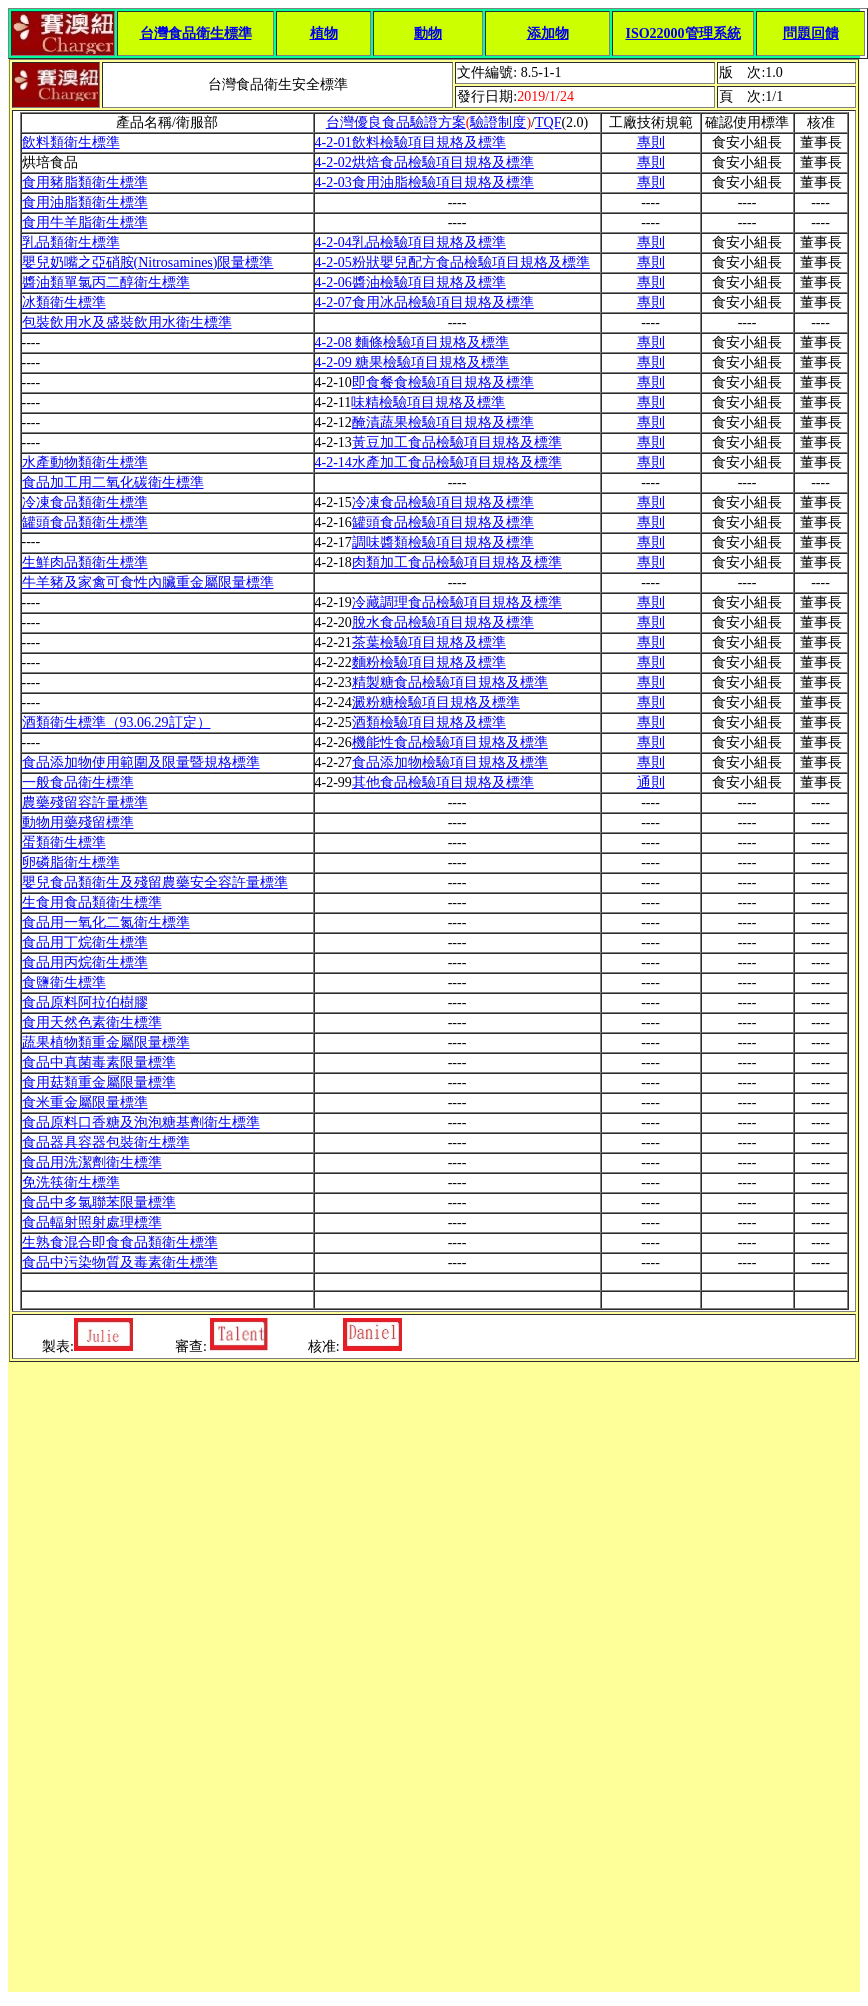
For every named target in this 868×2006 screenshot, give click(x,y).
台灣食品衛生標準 (196, 33)
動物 (428, 33)
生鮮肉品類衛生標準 (85, 562)
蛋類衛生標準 (64, 842)
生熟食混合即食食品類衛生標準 (120, 1242)
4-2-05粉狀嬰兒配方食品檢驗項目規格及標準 (452, 262)
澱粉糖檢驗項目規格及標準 (436, 702)
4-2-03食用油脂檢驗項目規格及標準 (424, 182)
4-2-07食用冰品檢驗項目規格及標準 (424, 302)
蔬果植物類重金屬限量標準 (106, 1042)
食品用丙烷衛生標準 (85, 962)
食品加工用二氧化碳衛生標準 (113, 482)
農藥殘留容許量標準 (85, 802)
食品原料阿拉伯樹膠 (85, 1002)
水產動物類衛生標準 (85, 462)
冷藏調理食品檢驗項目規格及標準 (457, 602)
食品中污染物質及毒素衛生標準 (120, 1262)
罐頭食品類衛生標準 (85, 522)
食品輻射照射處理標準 (92, 1222)
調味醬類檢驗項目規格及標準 (443, 542)
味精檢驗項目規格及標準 (428, 402)
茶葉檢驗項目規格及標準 (429, 642)
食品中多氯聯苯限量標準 (99, 1202)
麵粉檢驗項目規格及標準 (429, 662)
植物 (324, 33)
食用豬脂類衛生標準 (85, 182)
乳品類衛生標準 (71, 242)
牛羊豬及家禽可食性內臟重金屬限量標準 (148, 582)
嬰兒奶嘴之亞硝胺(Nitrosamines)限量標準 (148, 262)
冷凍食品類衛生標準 (85, 502)
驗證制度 (498, 122)
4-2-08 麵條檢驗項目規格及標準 (412, 342)
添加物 (548, 33)
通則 (651, 782)
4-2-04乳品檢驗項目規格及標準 (410, 242)
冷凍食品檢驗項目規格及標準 (443, 502)
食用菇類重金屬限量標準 (99, 1082)
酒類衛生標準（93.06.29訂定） (116, 722)
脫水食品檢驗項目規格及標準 (443, 622)
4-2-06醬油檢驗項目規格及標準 (410, 282)
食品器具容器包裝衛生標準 (106, 1142)
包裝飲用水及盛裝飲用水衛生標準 (127, 322)
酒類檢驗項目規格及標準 (429, 722)
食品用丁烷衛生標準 (85, 942)
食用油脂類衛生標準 (85, 202)
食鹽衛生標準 (64, 982)
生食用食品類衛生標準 (92, 902)
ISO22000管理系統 (682, 33)
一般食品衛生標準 (78, 782)
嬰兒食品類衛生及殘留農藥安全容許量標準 (155, 882)
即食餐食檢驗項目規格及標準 (443, 382)
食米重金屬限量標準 (85, 1102)
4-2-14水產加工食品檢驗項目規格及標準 (438, 462)
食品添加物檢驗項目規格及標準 (450, 762)
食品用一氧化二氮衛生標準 (106, 922)
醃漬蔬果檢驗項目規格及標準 (443, 422)
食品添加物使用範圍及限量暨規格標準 (141, 762)
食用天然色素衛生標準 (92, 1022)
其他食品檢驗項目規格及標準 (443, 782)
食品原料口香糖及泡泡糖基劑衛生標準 (141, 1122)
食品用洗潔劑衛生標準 (92, 1162)
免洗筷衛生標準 (71, 1182)
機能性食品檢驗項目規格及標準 (450, 742)
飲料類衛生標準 (71, 142)
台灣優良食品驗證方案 (396, 122)
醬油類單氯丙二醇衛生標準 (106, 282)
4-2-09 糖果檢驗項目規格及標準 (412, 362)
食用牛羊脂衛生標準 (85, 222)
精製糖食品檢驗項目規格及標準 (450, 682)
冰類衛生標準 (64, 302)
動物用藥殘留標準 (78, 822)
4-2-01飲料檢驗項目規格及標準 (410, 142)
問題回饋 (811, 33)
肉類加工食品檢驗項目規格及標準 (457, 562)
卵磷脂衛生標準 (71, 862)
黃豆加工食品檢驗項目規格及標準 (457, 442)
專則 (651, 142)
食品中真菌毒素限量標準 (99, 1062)
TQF (548, 122)
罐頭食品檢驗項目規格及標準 (443, 522)
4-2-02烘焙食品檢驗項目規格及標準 (424, 162)
